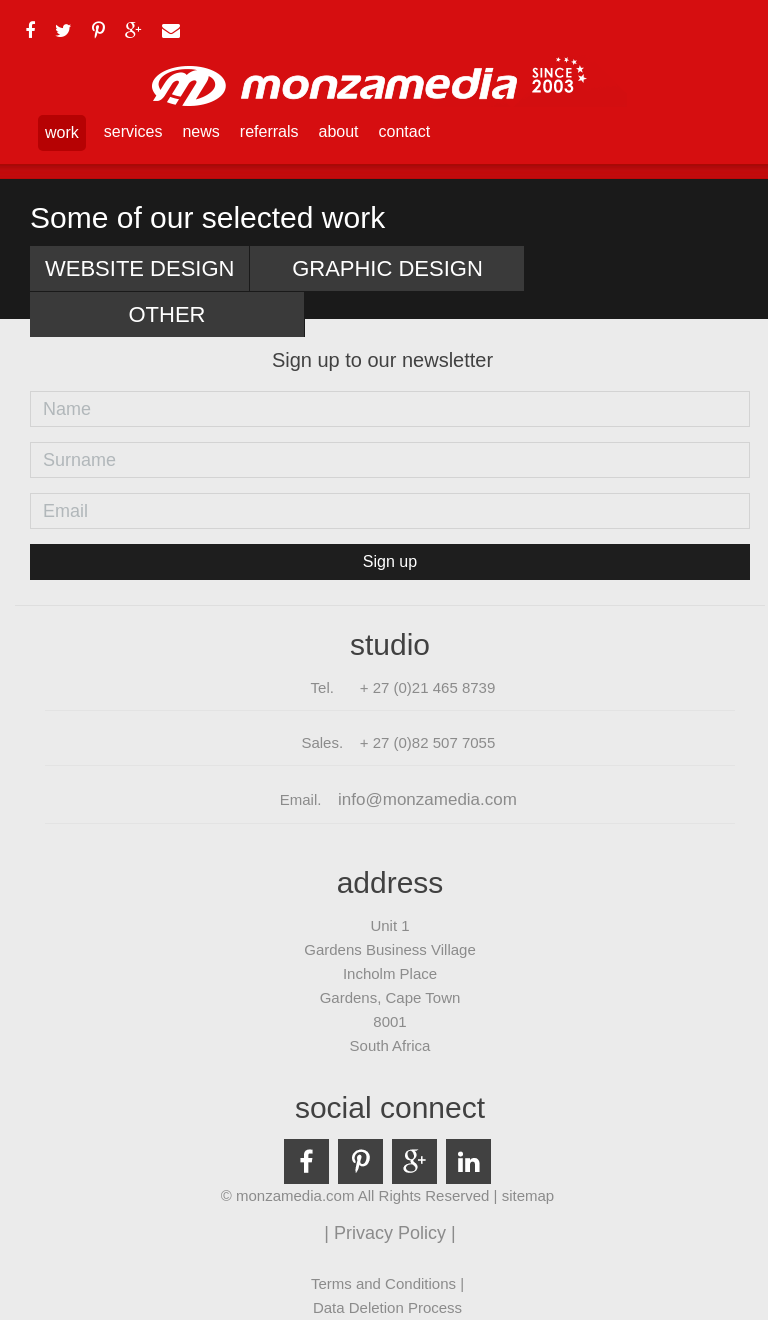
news (200, 131)
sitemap (528, 1195)
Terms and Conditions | (387, 1283)
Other (167, 314)
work (62, 132)
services (133, 131)
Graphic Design (387, 268)
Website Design (139, 268)
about (339, 131)
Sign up (390, 561)
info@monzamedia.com (427, 799)
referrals (269, 131)
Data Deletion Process (387, 1307)
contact (405, 131)
